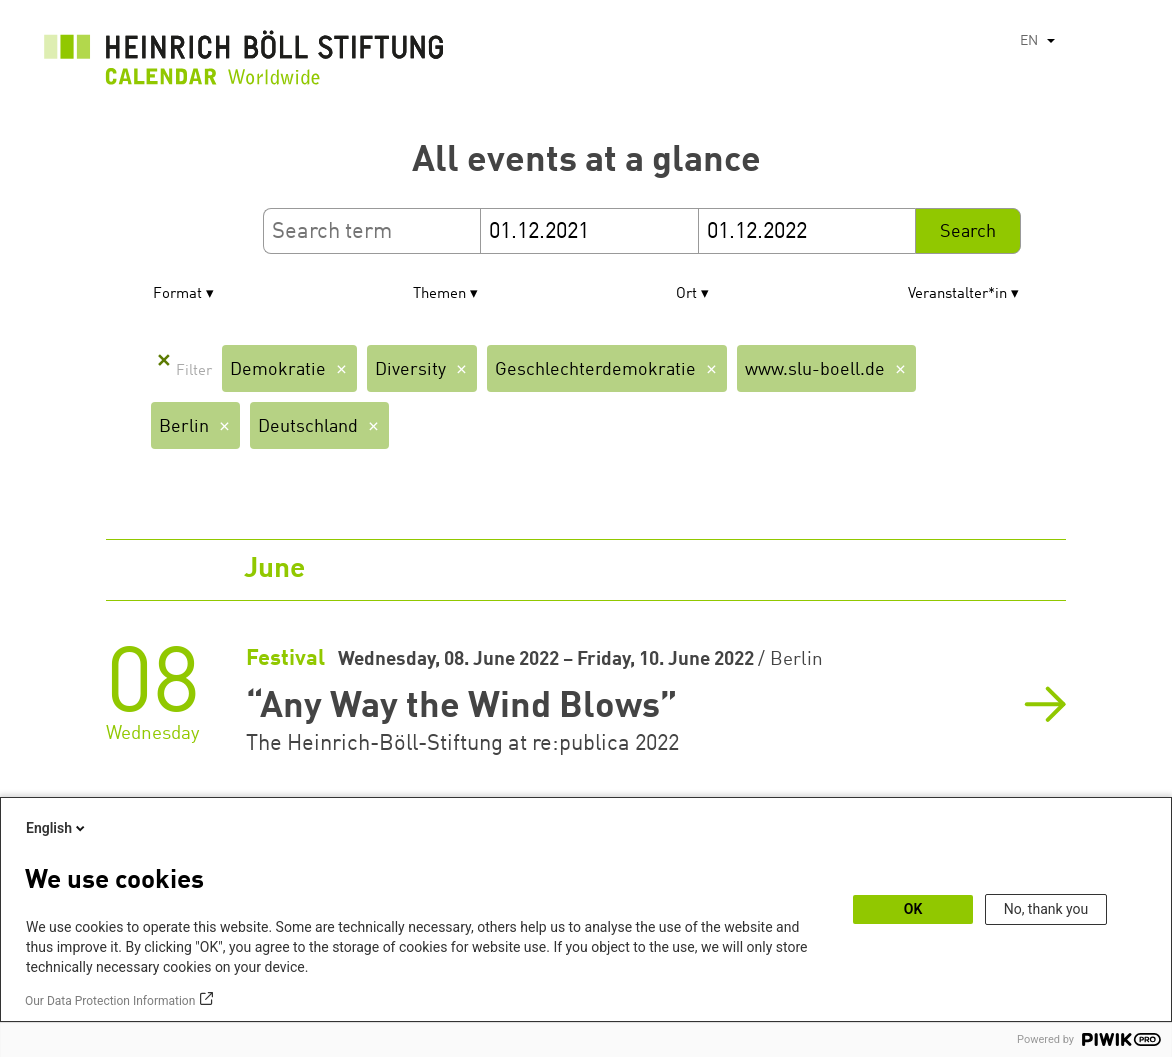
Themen (439, 294)
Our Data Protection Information (110, 1001)
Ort (686, 294)
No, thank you (1046, 909)
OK (913, 909)
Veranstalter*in (957, 294)
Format (177, 294)
